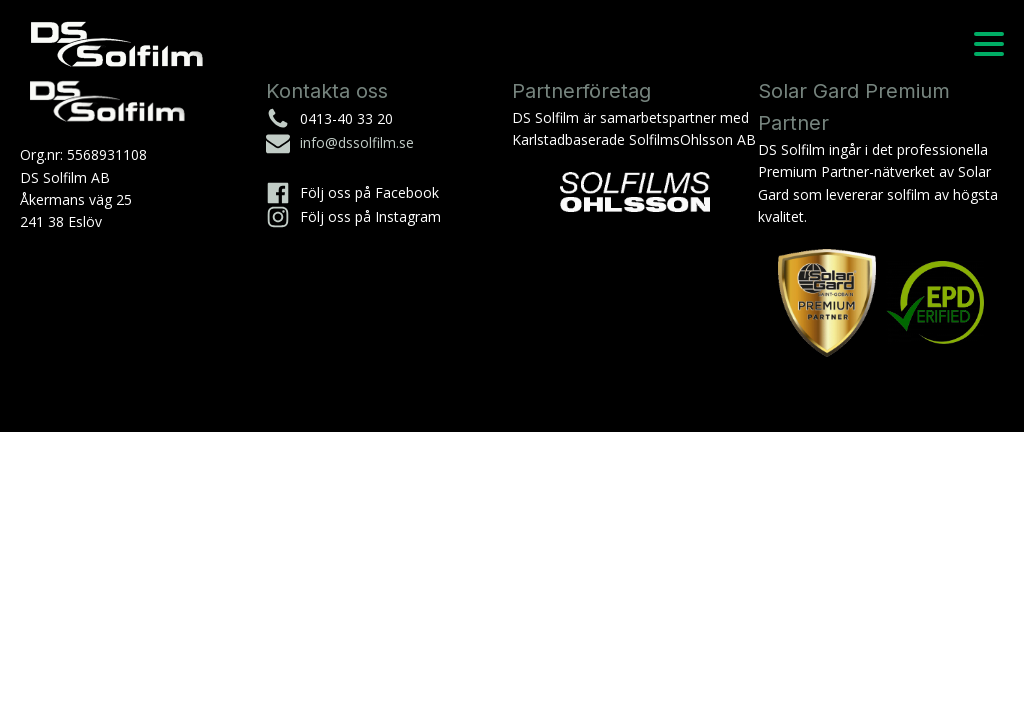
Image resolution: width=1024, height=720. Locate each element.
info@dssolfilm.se (357, 142)
